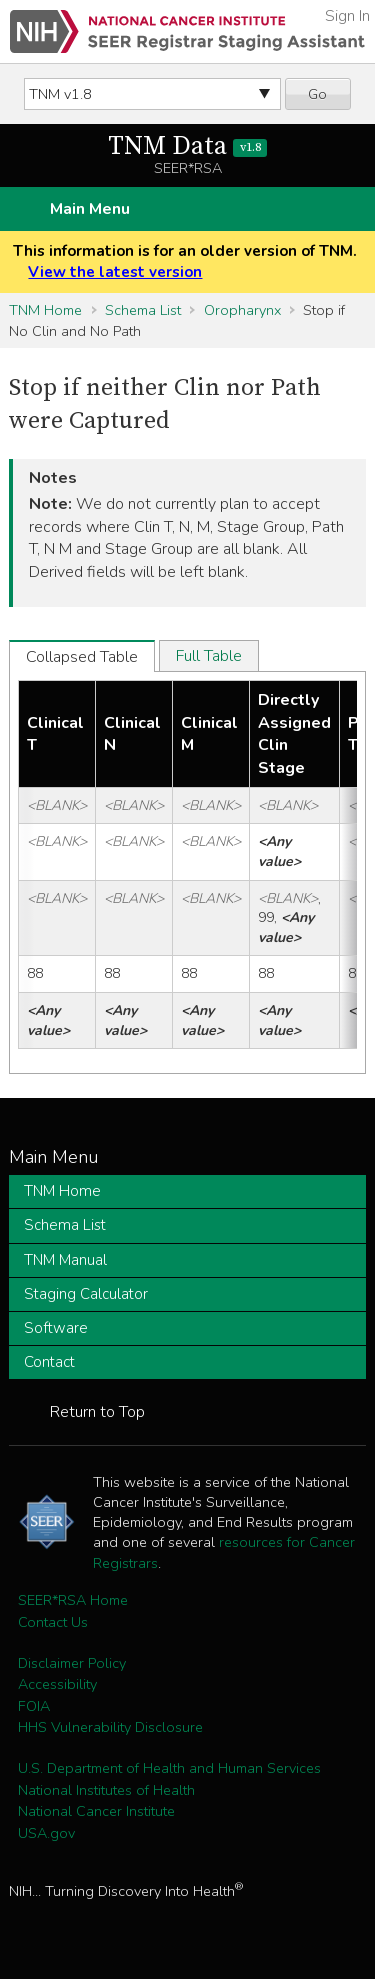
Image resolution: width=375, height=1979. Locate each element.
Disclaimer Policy (72, 1663)
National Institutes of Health (106, 1790)
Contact (49, 1362)
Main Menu (90, 209)
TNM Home (45, 310)
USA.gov (46, 1833)
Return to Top (97, 1412)
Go (317, 94)
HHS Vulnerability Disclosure (110, 1727)
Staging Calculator (86, 1294)
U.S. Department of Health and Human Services (169, 1768)
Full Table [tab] (209, 656)
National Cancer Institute (96, 1811)
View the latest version (115, 272)
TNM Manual (65, 1260)
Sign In (347, 16)
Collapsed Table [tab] (82, 657)
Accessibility (57, 1684)
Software (56, 1328)
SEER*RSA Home (73, 1600)
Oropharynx (242, 310)
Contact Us (53, 1622)
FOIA (34, 1706)
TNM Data (187, 146)
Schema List (143, 310)
